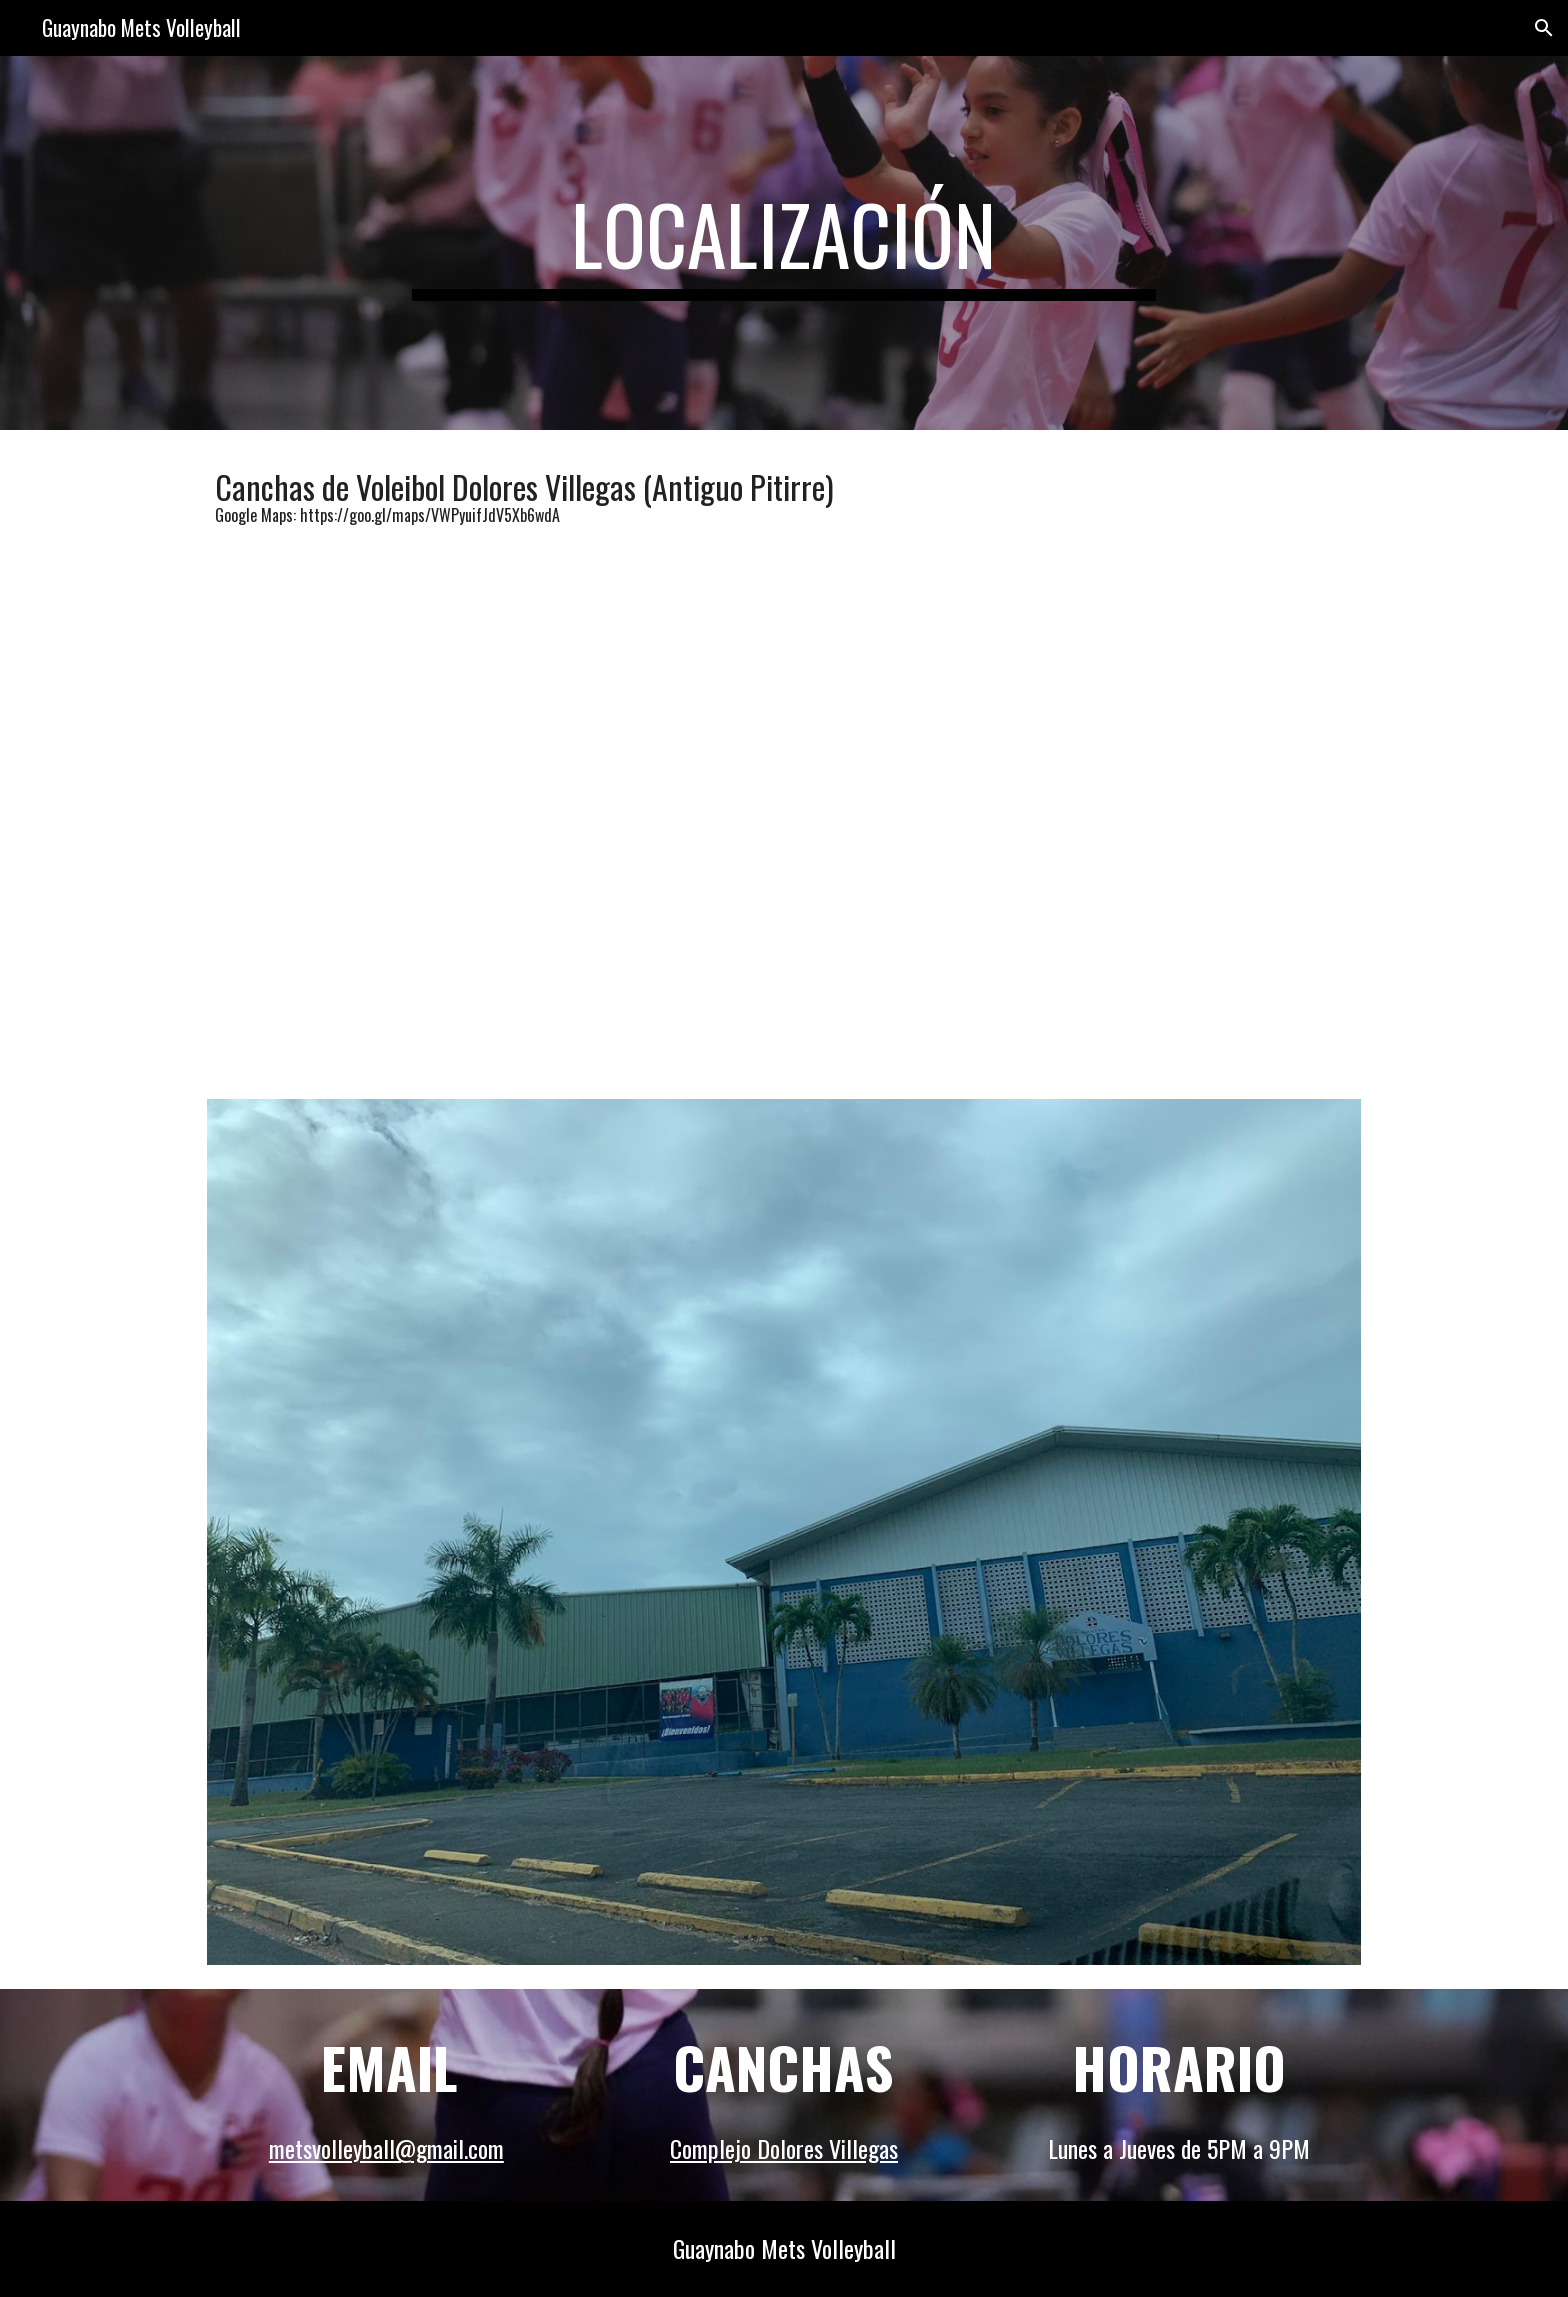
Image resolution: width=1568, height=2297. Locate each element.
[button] (1544, 28)
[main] (784, 243)
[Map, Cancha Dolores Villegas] (784, 796)
